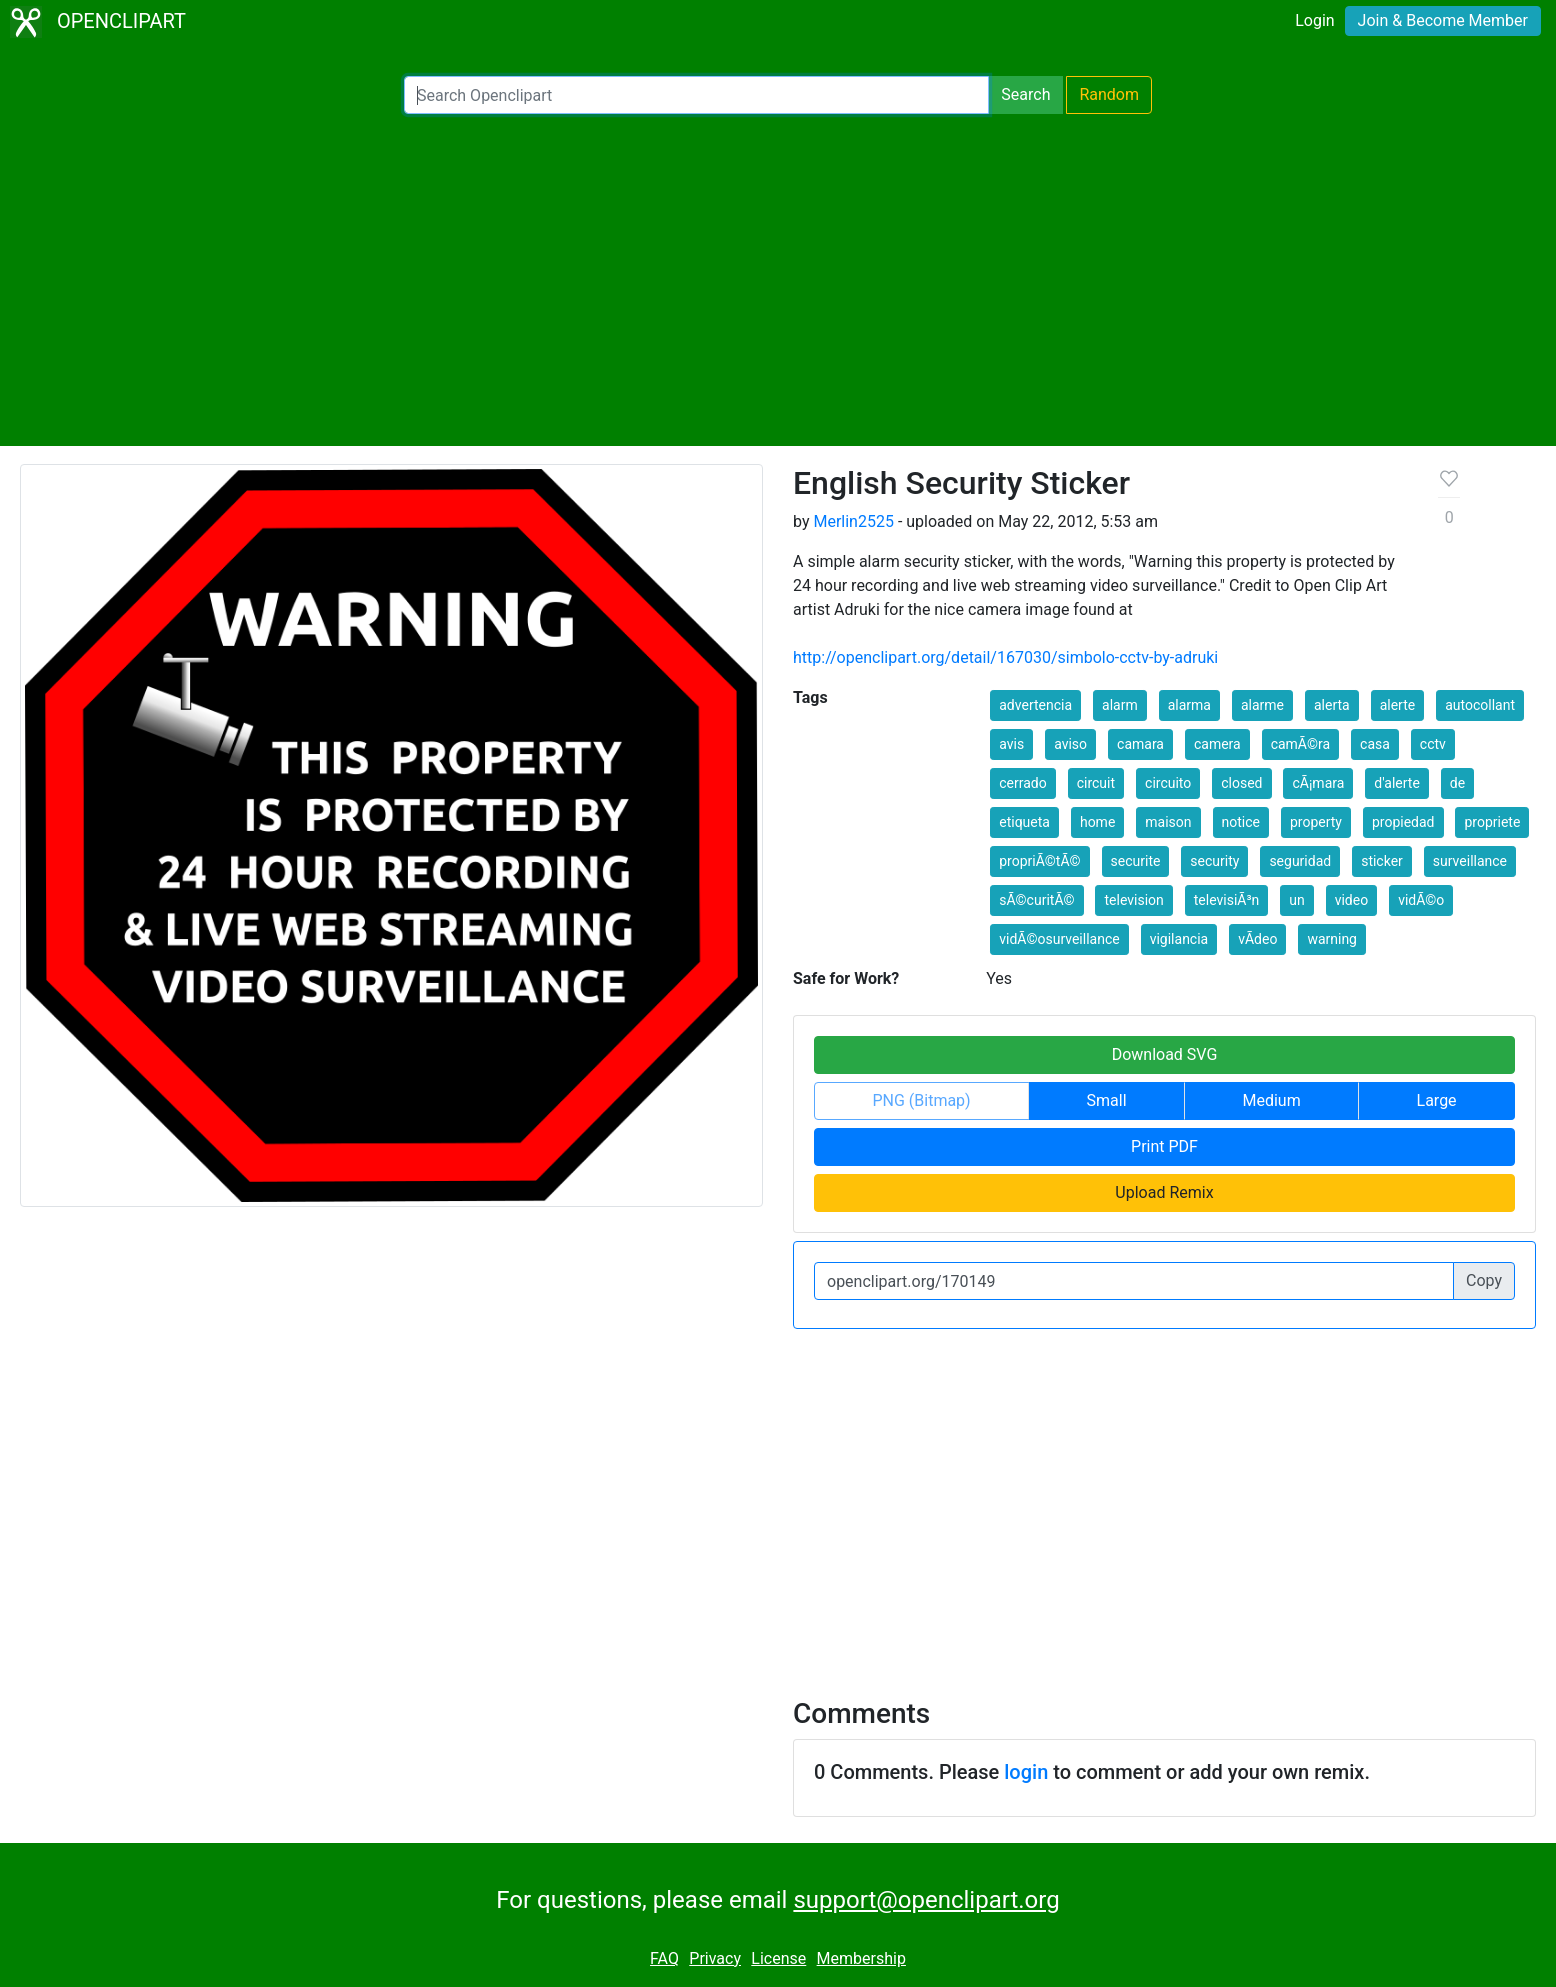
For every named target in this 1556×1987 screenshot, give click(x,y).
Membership (861, 1958)
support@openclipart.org (926, 1900)
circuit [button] (1096, 783)
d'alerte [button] (1397, 783)
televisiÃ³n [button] (1227, 900)
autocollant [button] (1480, 705)
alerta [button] (1332, 705)
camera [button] (1217, 744)
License (778, 1958)
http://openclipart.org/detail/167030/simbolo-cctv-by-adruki (1005, 657)
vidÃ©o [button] (1421, 900)
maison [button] (1168, 822)
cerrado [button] (1022, 783)
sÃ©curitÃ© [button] (1036, 900)
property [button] (1316, 822)
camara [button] (1140, 744)
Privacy (715, 1958)
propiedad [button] (1403, 822)
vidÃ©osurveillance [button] (1059, 939)
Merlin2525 (853, 521)
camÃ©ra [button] (1300, 744)
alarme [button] (1262, 705)
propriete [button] (1492, 822)
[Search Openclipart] (696, 95)
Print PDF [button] (1164, 1146)
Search (1025, 94)
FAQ (664, 1958)
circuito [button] (1168, 783)
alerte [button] (1398, 705)
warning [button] (1332, 939)
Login (1314, 20)
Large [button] (1437, 1100)
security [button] (1214, 861)
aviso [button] (1070, 744)
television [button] (1133, 900)
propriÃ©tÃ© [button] (1039, 861)
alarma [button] (1189, 705)
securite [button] (1136, 861)
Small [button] (1107, 1100)
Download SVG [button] (1165, 1054)
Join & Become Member (1443, 20)
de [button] (1457, 783)
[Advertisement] (778, 280)
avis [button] (1011, 744)
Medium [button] (1271, 1100)
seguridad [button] (1300, 861)
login (1026, 1772)
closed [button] (1241, 783)
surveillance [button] (1470, 861)
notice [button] (1241, 822)
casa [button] (1375, 744)
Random (1109, 94)
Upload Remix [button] (1164, 1192)
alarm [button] (1120, 705)
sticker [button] (1382, 861)
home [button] (1097, 822)
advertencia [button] (1035, 705)
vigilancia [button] (1179, 939)
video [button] (1352, 900)
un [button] (1296, 900)
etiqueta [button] (1024, 822)
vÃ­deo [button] (1257, 939)
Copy (1484, 1280)
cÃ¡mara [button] (1318, 783)
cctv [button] (1433, 744)
